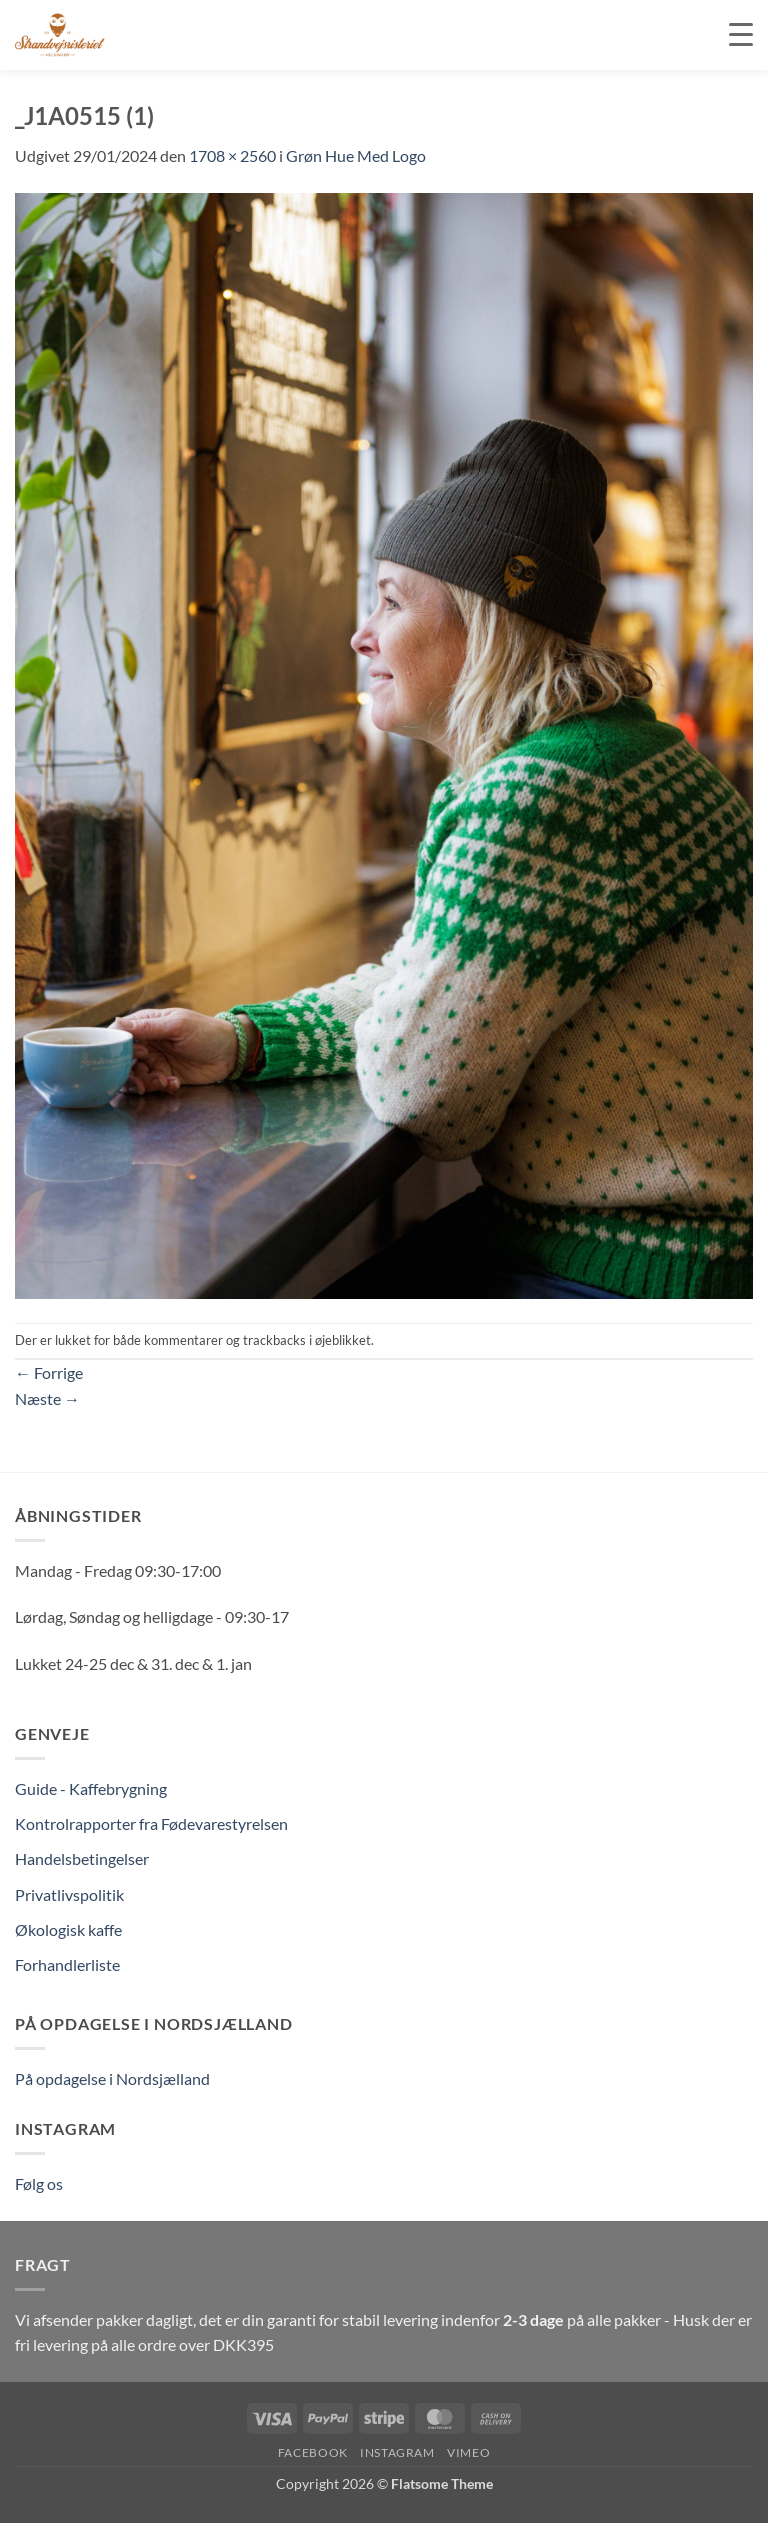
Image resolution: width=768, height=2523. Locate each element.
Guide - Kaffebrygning (91, 1788)
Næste (47, 1398)
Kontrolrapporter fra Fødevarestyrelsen (151, 1823)
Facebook (313, 2452)
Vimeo (468, 2452)
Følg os (39, 2183)
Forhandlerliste (67, 1964)
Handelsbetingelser (82, 1858)
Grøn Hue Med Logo (356, 155)
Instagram (397, 2452)
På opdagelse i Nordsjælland (112, 2078)
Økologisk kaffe (68, 1929)
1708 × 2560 (232, 155)
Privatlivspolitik (69, 1894)
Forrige (49, 1372)
